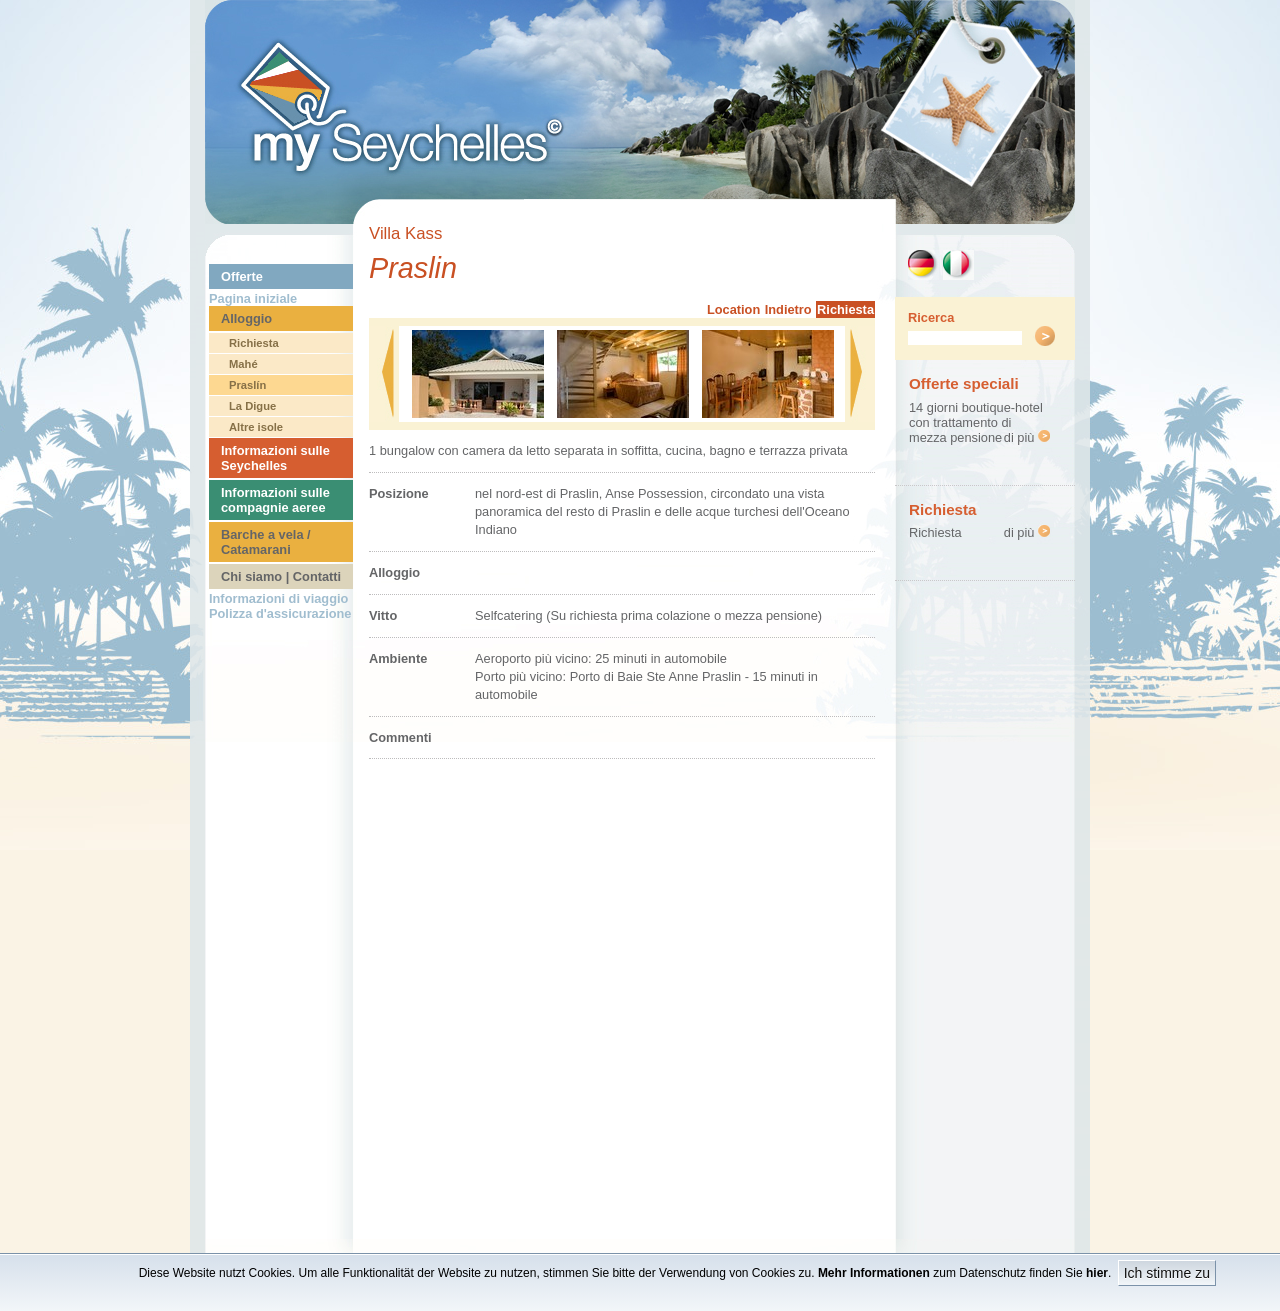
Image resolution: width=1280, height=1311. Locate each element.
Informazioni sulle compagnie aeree (275, 500)
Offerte (242, 276)
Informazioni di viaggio (278, 598)
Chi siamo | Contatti (281, 576)
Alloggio (246, 318)
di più (1027, 437)
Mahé (243, 364)
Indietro (788, 309)
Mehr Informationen (874, 1273)
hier (1097, 1273)
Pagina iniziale (253, 298)
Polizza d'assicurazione (280, 613)
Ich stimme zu (1167, 1273)
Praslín (247, 385)
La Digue (252, 406)
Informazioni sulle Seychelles (275, 458)
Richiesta (254, 343)
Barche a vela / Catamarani (266, 542)
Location (733, 309)
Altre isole (256, 427)
